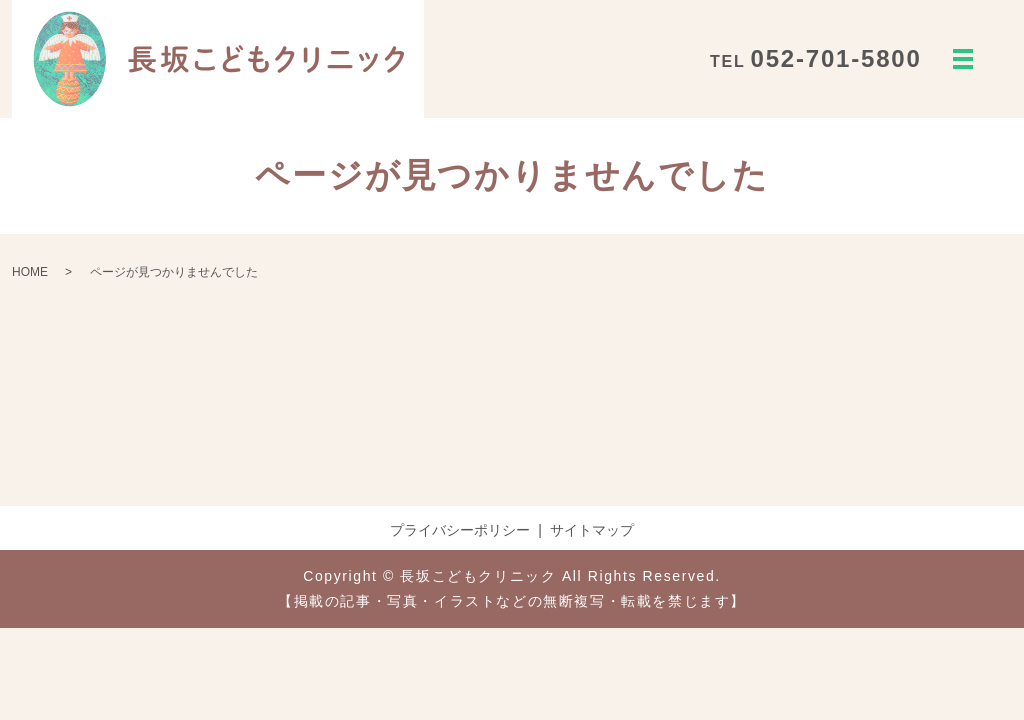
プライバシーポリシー (460, 530)
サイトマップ (592, 530)
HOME (30, 272)
